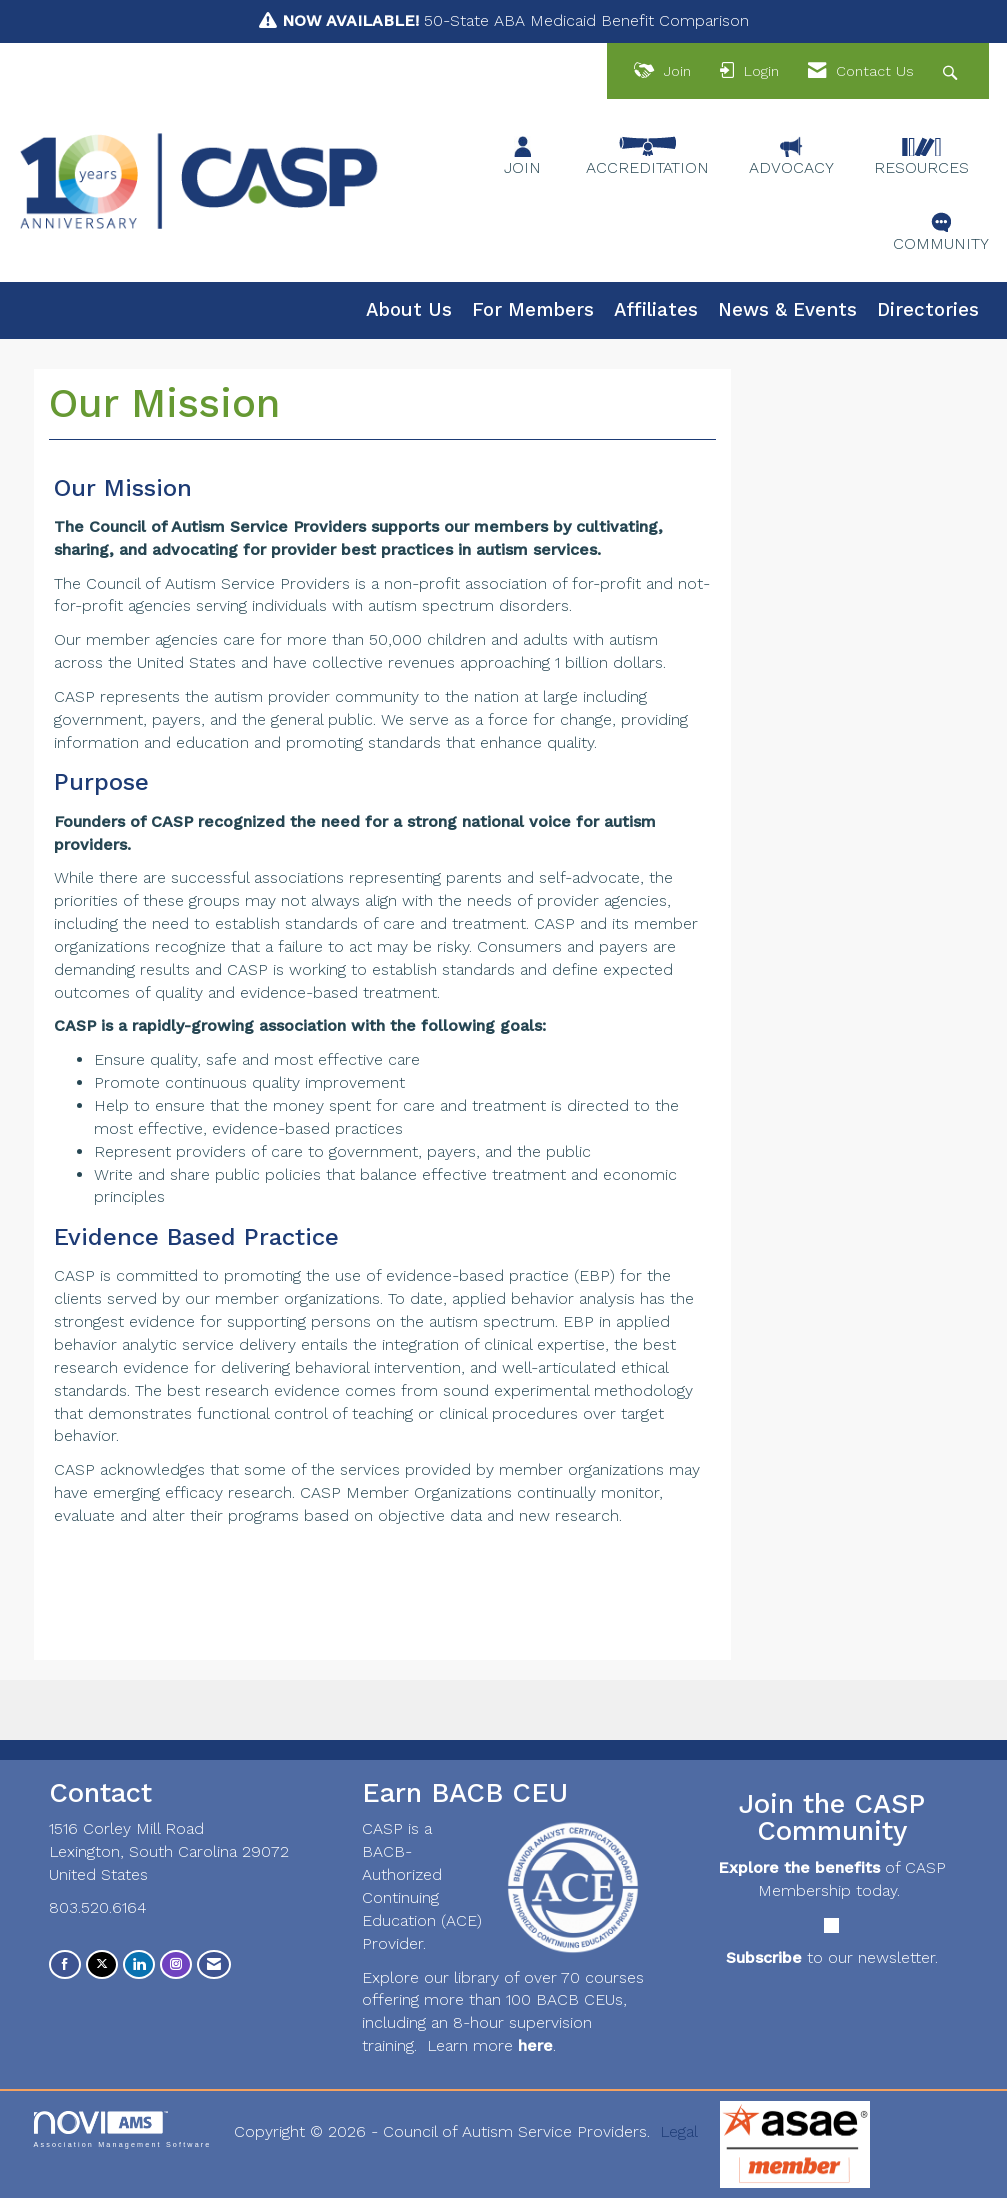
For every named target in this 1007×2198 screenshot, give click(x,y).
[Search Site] (952, 71)
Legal (679, 2131)
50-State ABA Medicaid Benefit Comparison (515, 20)
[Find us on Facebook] (65, 1964)
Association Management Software (123, 2129)
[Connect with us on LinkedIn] (139, 1964)
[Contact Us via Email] (214, 1964)
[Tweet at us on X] (102, 1964)
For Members (533, 310)
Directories (928, 310)
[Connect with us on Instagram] (176, 1964)
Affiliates (656, 310)
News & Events (787, 310)
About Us (409, 310)
